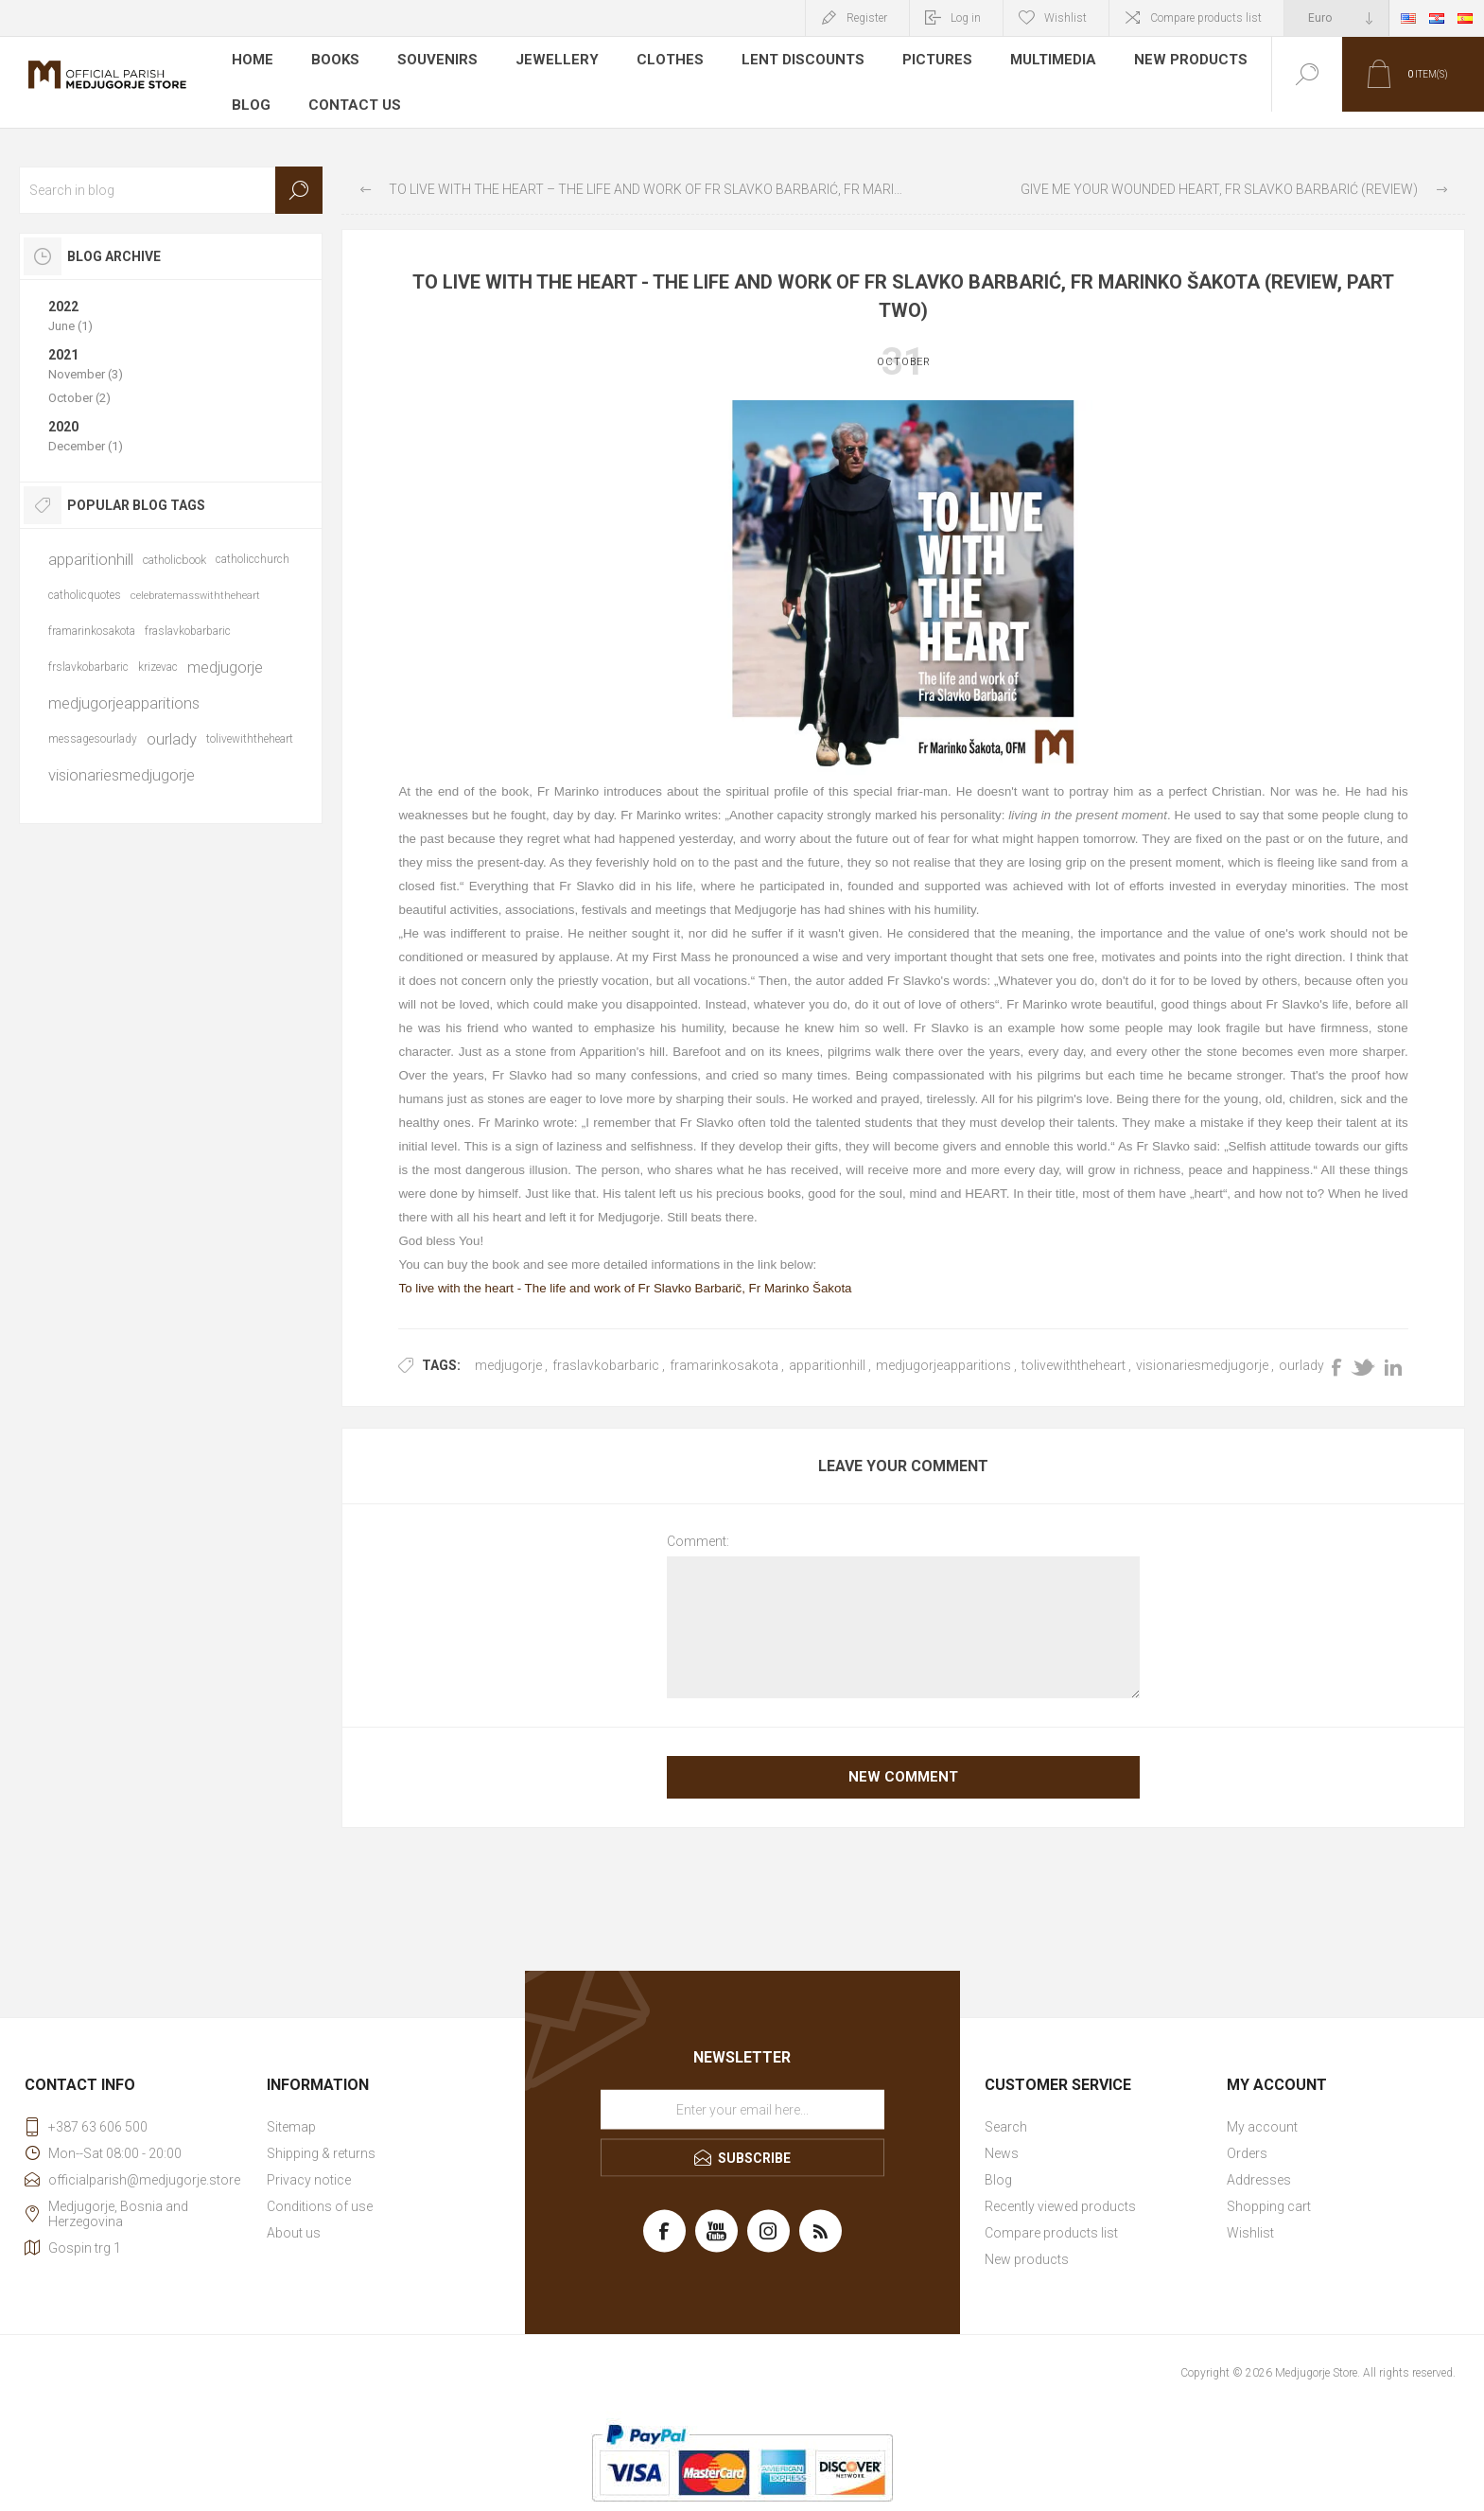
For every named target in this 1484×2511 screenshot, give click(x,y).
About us (294, 2216)
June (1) (70, 310)
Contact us (352, 89)
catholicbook (174, 543)
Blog (251, 89)
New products (1173, 60)
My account (1262, 2110)
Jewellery (551, 60)
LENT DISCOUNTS (790, 60)
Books (336, 60)
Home (253, 60)
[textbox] (171, 174)
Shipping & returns (321, 2137)
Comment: (698, 1525)
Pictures (922, 60)
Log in (966, 18)
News (1002, 2137)
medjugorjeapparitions (943, 1349)
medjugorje (508, 1349)
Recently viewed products (1060, 2190)
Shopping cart (1269, 2190)
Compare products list (1206, 18)
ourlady (1301, 1349)
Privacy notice (309, 2163)
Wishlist (1250, 2216)
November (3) (85, 358)
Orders (1247, 2137)
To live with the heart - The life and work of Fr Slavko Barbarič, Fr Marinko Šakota (624, 1272)
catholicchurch (252, 543)
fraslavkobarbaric (605, 1349)
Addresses (1259, 2163)
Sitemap (291, 2110)
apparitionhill (827, 1349)
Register (867, 18)
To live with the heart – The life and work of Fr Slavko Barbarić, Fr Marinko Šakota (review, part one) (646, 173)
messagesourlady (92, 722)
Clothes (660, 60)
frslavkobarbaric (88, 651)
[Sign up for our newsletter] (742, 2093)
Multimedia (1038, 60)
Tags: (441, 1349)
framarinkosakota (724, 1349)
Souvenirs (437, 60)
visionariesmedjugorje (1202, 1349)
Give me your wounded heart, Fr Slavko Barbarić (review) (1219, 173)
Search (299, 174)
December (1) (85, 430)
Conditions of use (320, 2190)
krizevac (158, 651)
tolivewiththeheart (1073, 1349)
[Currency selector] (1336, 18)
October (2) (79, 382)
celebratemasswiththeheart (195, 579)
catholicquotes (84, 579)
